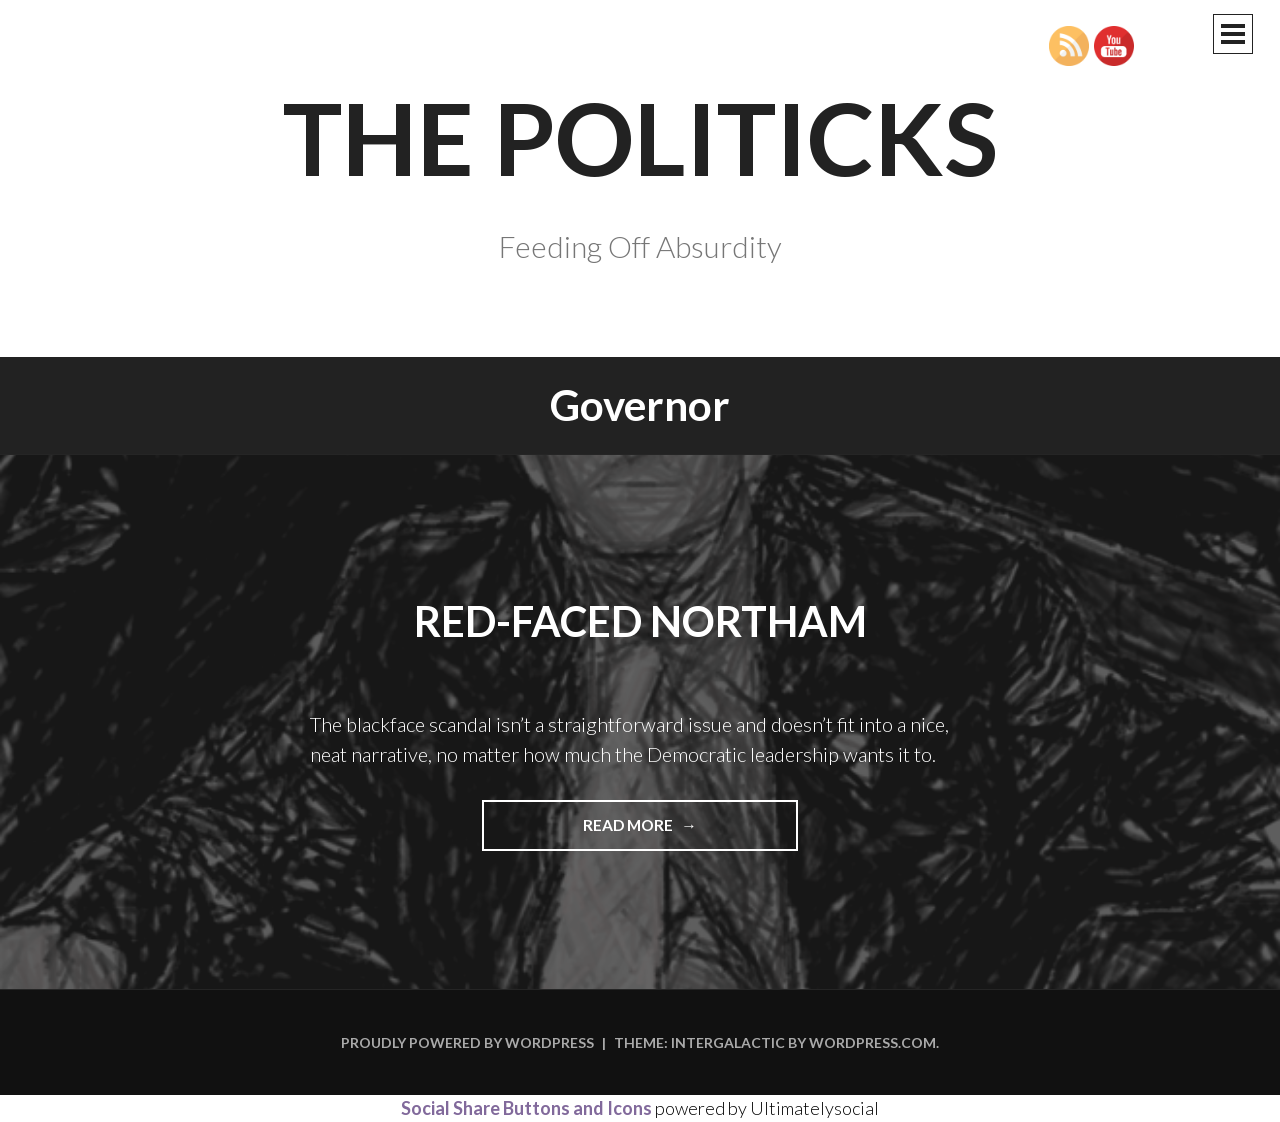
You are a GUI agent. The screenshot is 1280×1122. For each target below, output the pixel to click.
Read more (673, 832)
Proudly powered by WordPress (467, 1042)
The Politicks (640, 137)
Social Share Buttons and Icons (526, 1108)
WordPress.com (872, 1042)
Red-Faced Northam (640, 621)
